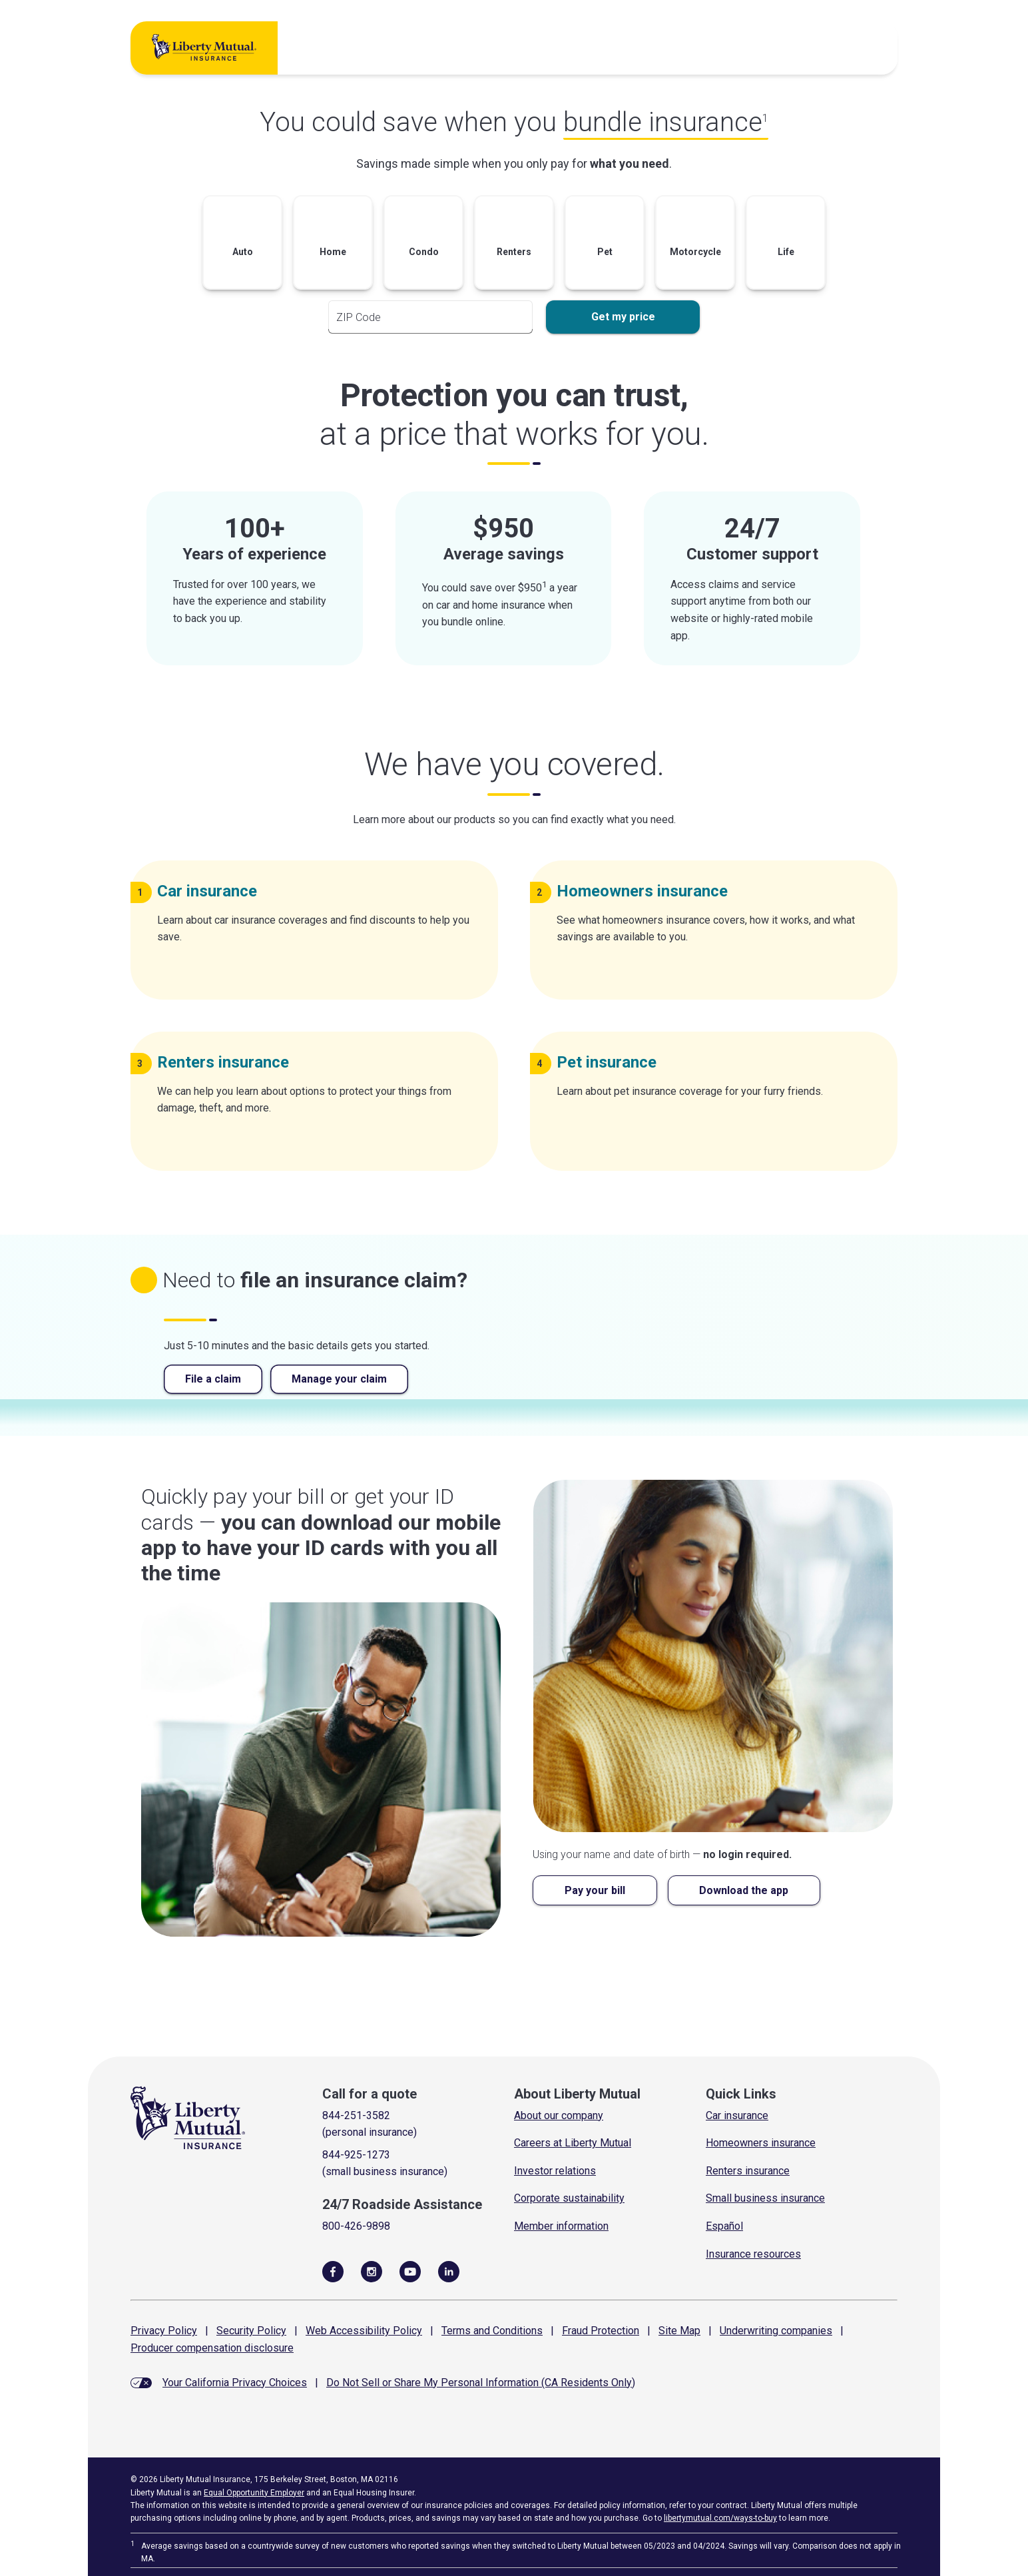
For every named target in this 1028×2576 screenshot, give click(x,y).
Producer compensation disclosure (212, 2348)
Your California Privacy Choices (234, 2382)
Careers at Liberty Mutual (572, 2142)
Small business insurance (765, 2198)
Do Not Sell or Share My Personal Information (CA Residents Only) (480, 2382)
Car (212, 891)
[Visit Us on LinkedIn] (448, 2271)
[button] (242, 245)
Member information (561, 2226)
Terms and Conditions (492, 2330)
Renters (228, 1062)
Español (724, 2226)
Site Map (679, 2330)
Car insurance (737, 2115)
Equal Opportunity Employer (254, 2492)
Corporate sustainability (569, 2198)
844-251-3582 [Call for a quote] (356, 2115)
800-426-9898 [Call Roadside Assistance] (356, 2226)
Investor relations (555, 2170)
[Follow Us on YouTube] (410, 2271)
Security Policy (251, 2330)
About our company (558, 2115)
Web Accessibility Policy (364, 2330)
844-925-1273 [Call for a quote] (356, 2154)
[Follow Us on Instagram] (371, 2271)
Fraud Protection (600, 2330)
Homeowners (647, 891)
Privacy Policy (163, 2330)
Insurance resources (753, 2254)
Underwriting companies (776, 2330)
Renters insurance (748, 2170)
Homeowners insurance (761, 2142)
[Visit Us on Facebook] (333, 2271)
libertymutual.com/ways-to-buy (720, 2518)
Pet (612, 1062)
